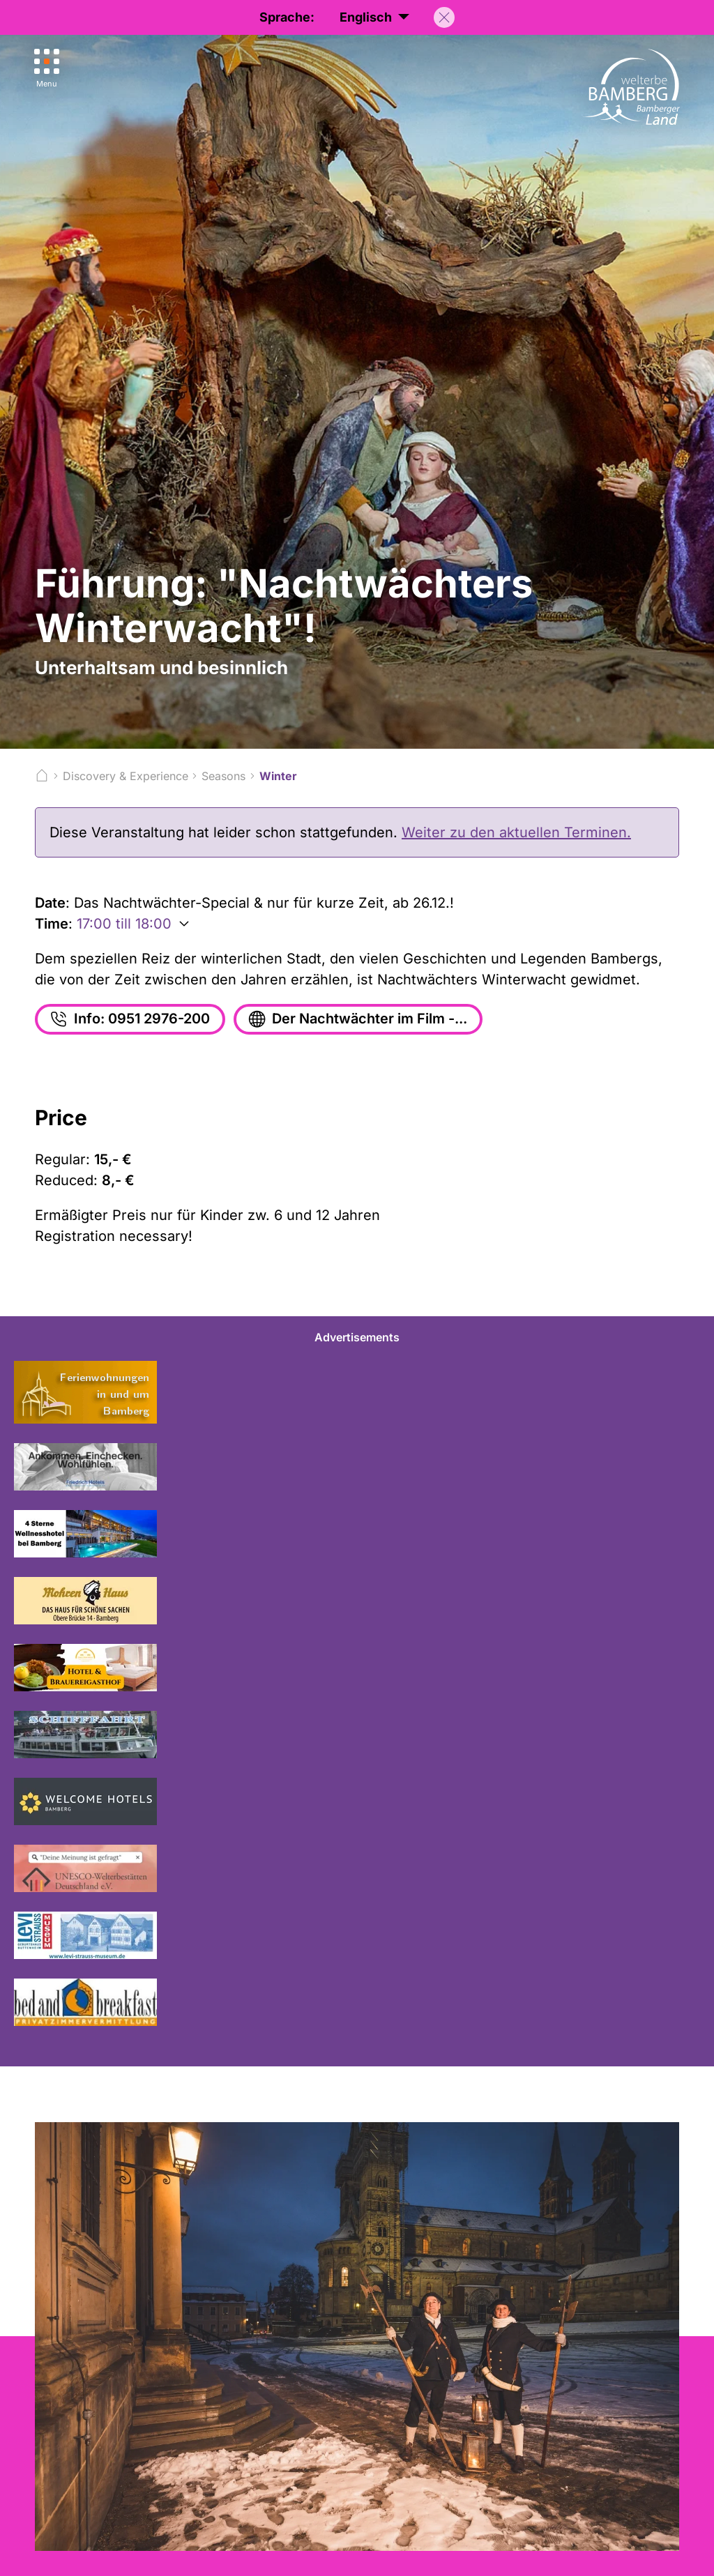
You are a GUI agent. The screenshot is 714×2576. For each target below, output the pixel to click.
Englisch (374, 18)
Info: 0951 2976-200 (129, 1019)
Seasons (223, 776)
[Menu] (47, 69)
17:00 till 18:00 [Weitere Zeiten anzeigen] (124, 923)
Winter (278, 776)
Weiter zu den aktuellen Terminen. (516, 832)
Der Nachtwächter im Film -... (358, 1019)
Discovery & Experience (125, 776)
